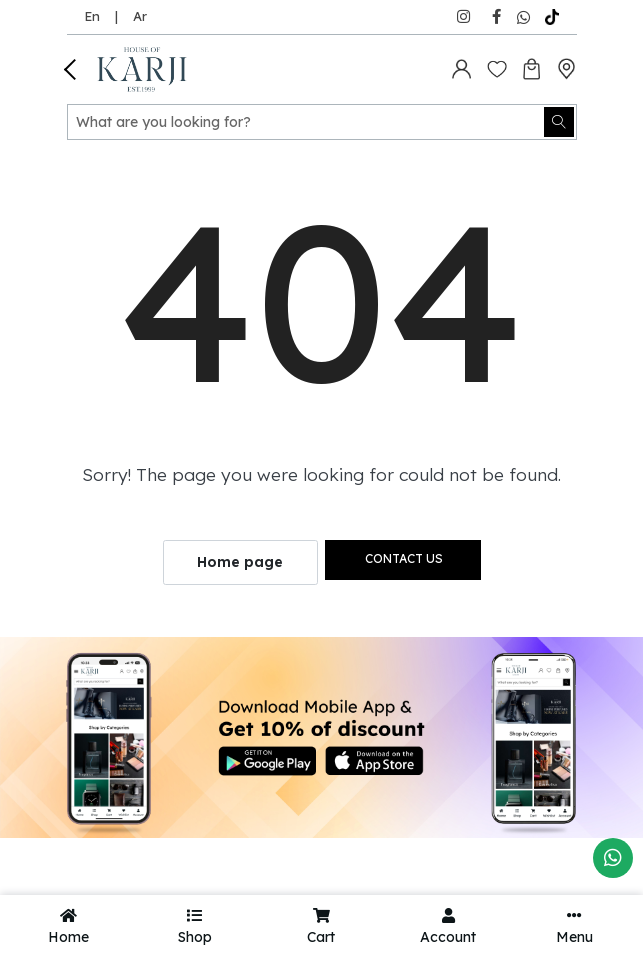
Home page (240, 562)
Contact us (404, 558)
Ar (140, 16)
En (92, 16)
